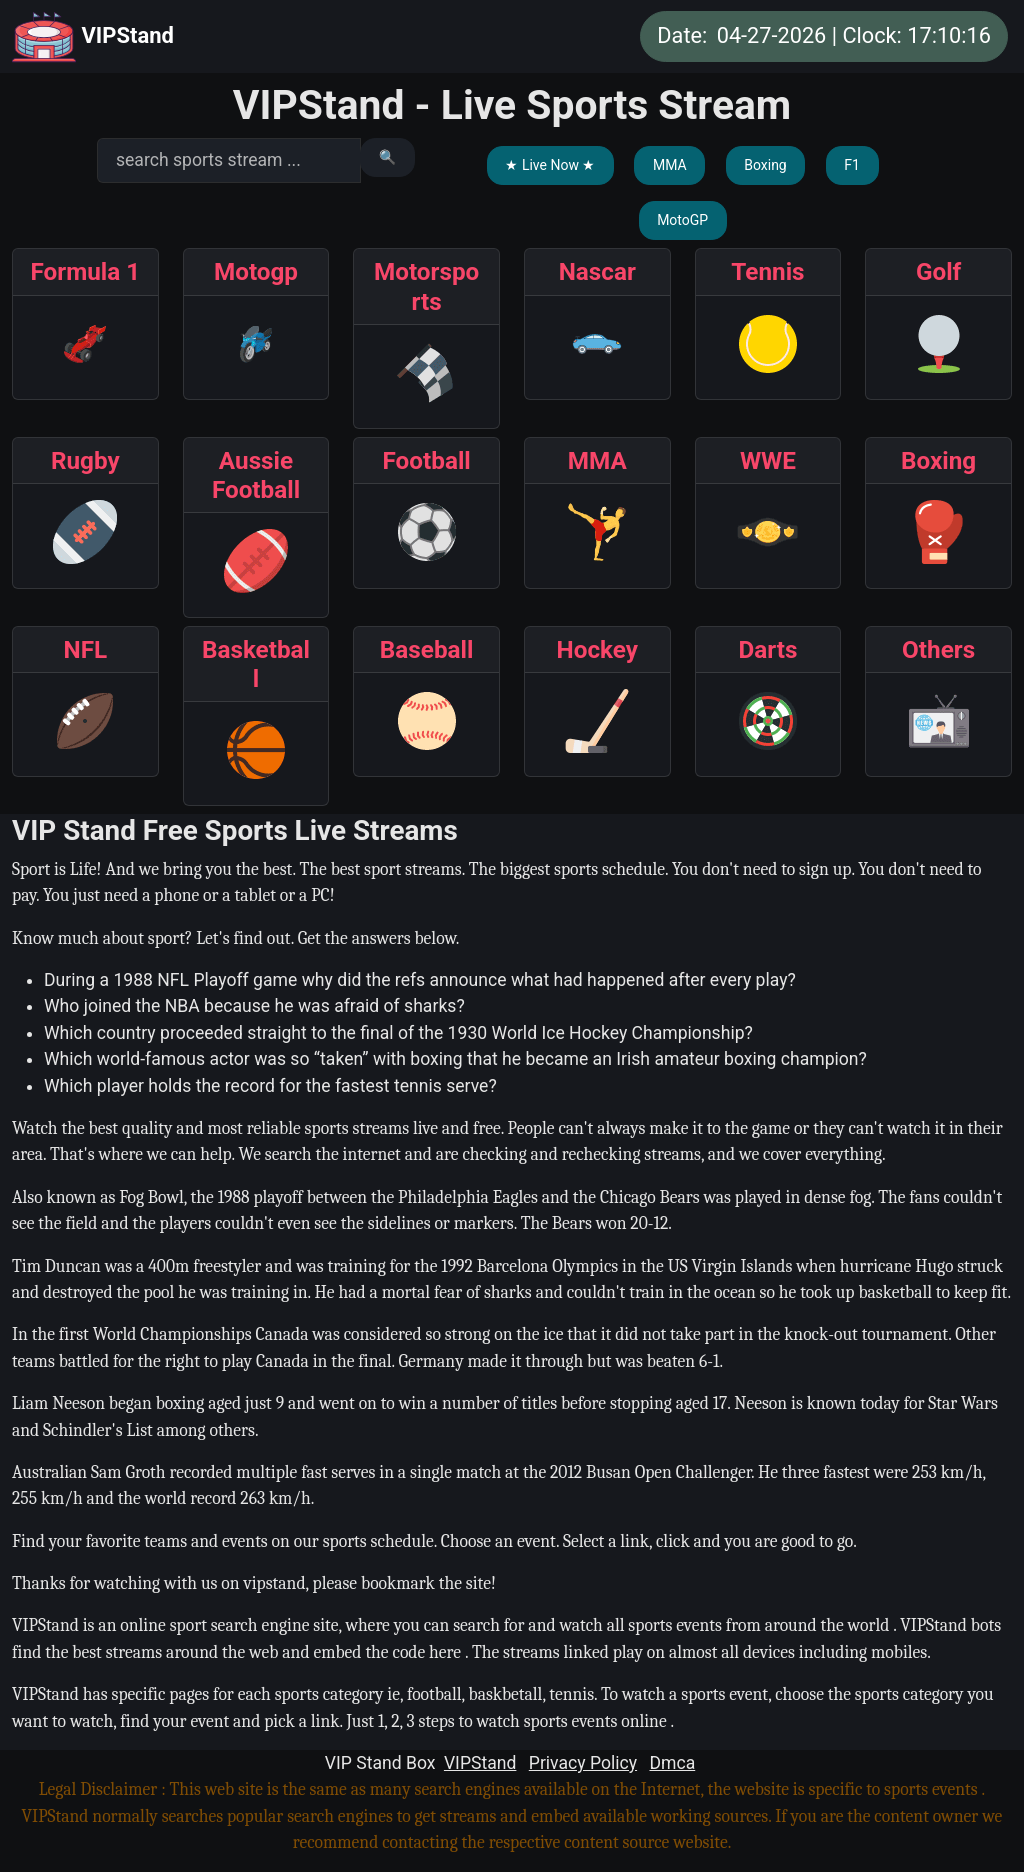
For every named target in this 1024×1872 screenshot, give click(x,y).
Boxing (765, 165)
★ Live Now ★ (550, 165)
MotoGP (682, 220)
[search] (229, 160)
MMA (670, 165)
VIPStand (93, 37)
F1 (852, 165)
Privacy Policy (583, 1763)
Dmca (672, 1763)
